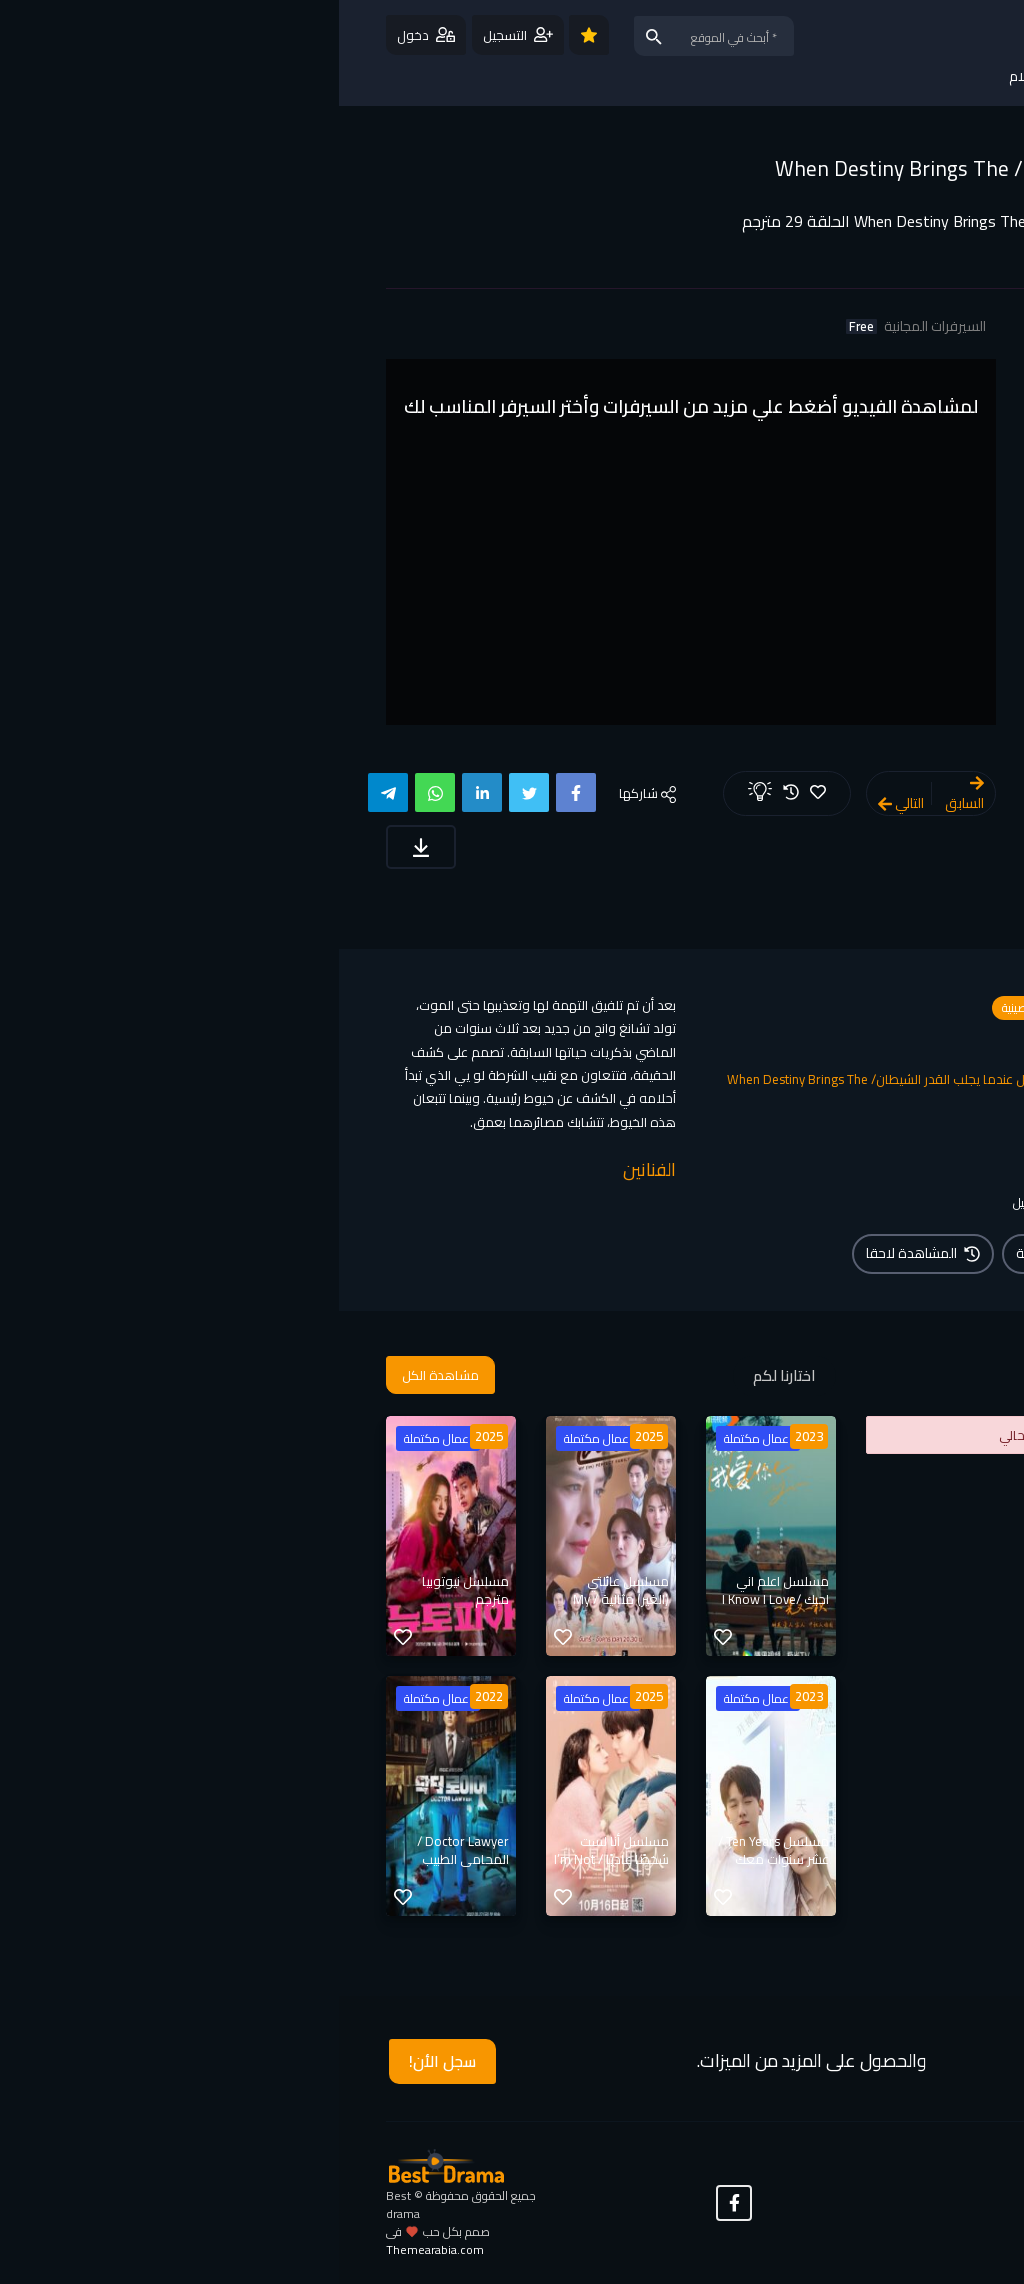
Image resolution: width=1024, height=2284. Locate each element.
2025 (310, 1436)
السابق (625, 795)
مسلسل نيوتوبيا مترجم (126, 1590)
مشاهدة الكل (101, 1375)
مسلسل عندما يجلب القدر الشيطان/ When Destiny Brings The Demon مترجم (706, 181)
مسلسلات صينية (699, 1007)
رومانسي (786, 1044)
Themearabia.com (96, 2249)
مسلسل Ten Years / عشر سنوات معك (434, 1850)
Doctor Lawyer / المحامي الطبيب (124, 1850)
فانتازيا (725, 1044)
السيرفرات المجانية (577, 326)
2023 (470, 1436)
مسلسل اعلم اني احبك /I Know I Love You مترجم (436, 1599)
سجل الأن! (103, 2061)
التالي (562, 803)
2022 (150, 1696)
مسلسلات (782, 1007)
